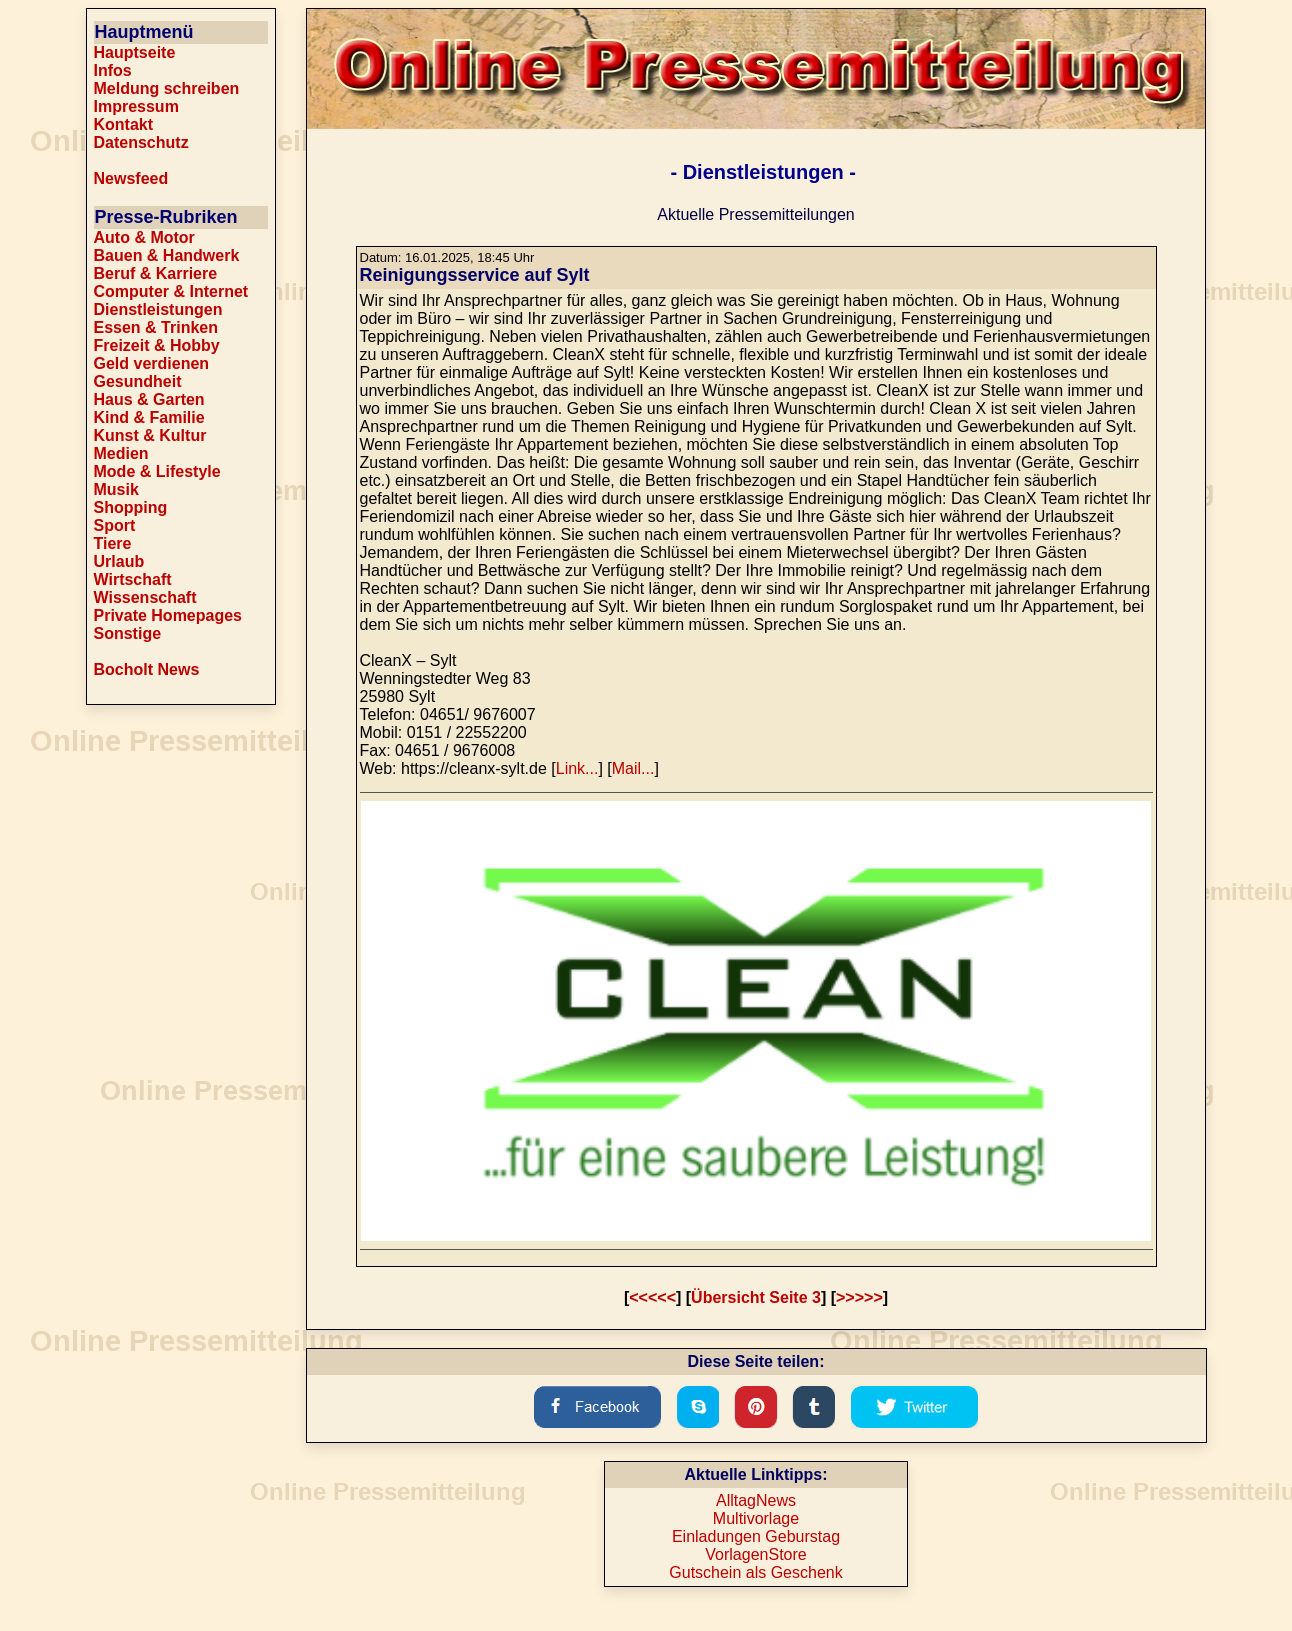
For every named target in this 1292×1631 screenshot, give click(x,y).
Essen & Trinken (156, 327)
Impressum (136, 106)
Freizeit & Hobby (157, 345)
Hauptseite (135, 52)
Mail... (633, 768)
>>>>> (859, 1297)
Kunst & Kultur (150, 435)
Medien (121, 453)
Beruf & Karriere (156, 273)
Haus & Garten (149, 399)
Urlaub (119, 561)
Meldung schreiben (167, 88)
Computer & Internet (171, 291)
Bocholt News (147, 669)
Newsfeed (131, 178)
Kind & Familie (149, 417)
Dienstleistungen (158, 309)
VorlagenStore (755, 1554)
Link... (577, 768)
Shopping (131, 507)
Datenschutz (141, 142)
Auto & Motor (144, 237)
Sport (115, 525)
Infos (113, 70)
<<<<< (652, 1297)
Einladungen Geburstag (756, 1536)
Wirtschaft (133, 579)
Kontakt (124, 124)
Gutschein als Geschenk (755, 1572)
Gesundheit (138, 381)
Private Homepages (168, 615)
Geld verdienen (152, 363)
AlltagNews (756, 1500)
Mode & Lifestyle (157, 471)
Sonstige (128, 633)
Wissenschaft (145, 597)
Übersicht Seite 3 (756, 1297)
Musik (116, 489)
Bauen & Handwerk (167, 255)
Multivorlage (756, 1518)
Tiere (113, 543)
